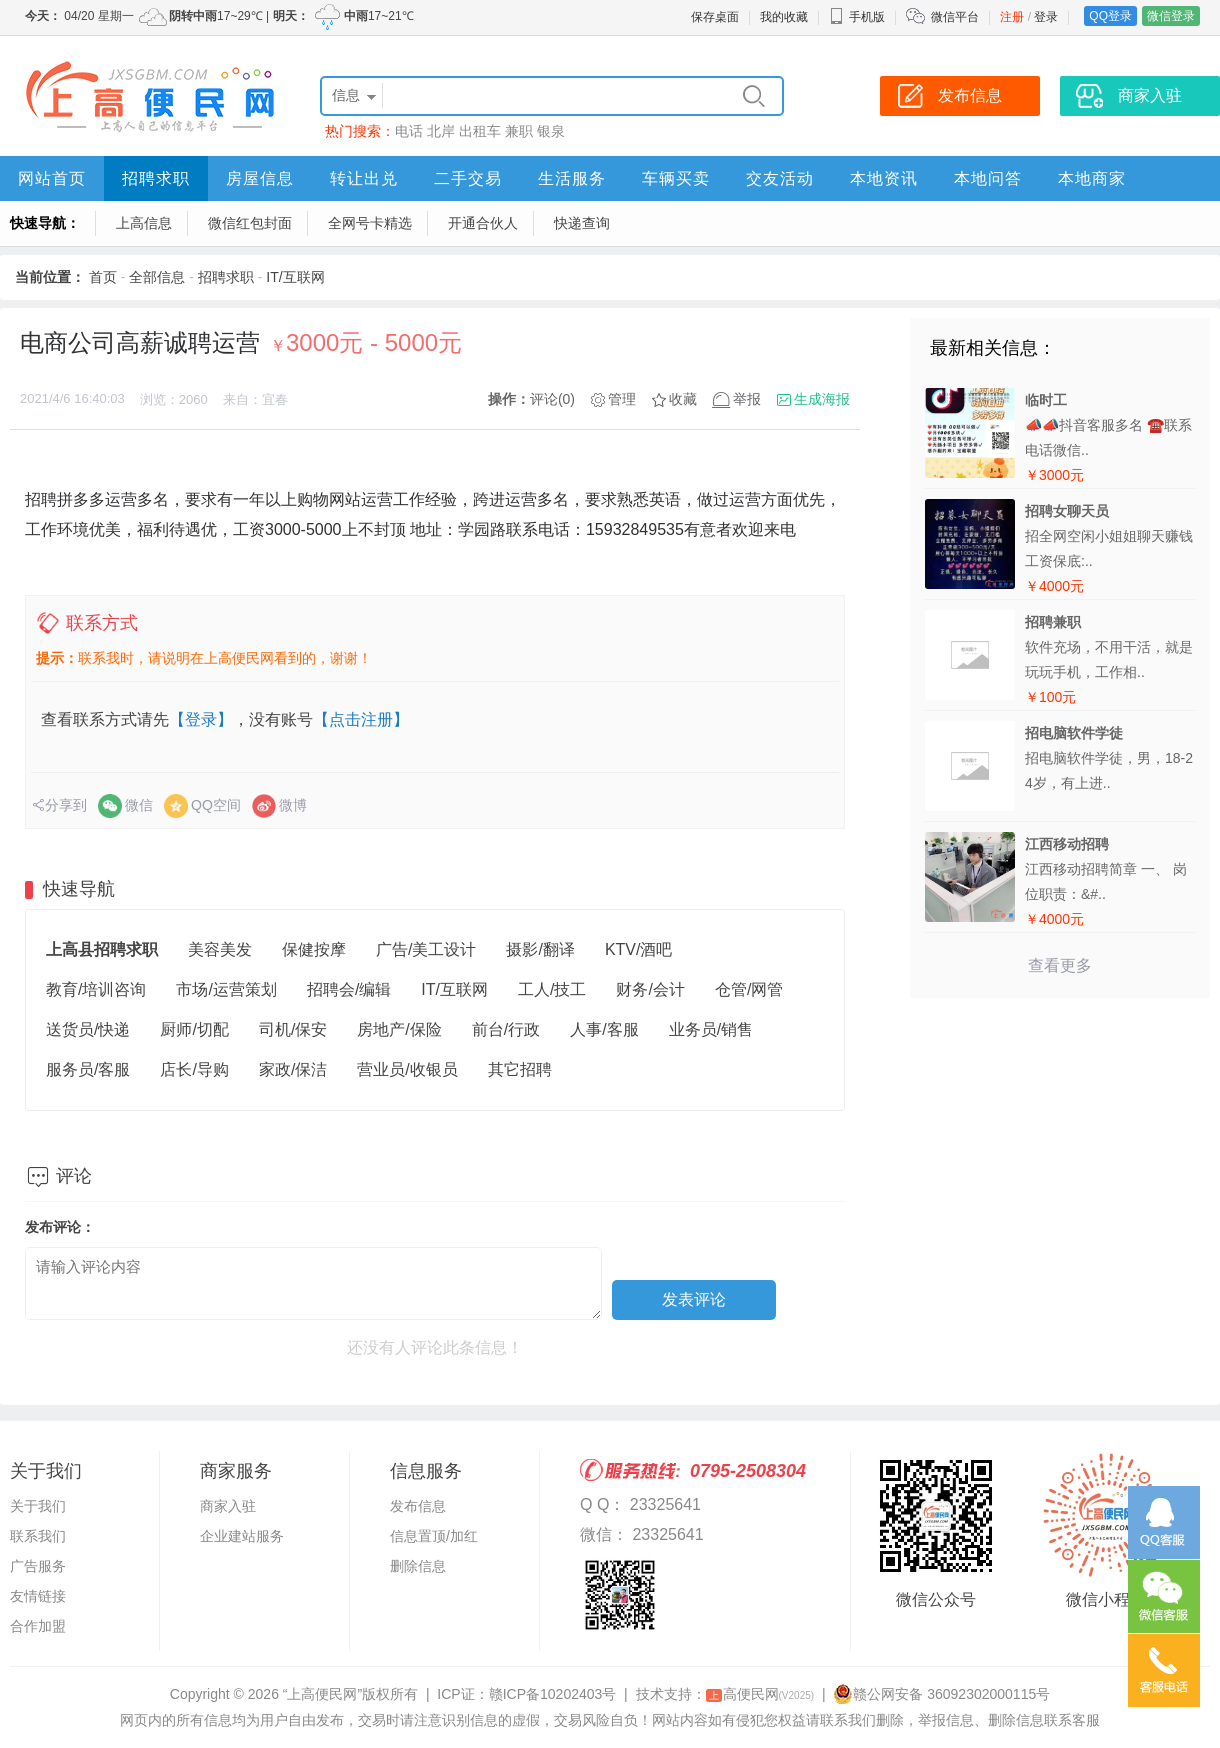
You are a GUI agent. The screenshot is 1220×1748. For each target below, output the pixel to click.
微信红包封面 (250, 223)
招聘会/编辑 (349, 989)
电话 (409, 131)
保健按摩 (314, 949)
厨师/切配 (194, 1029)
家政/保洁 (293, 1069)
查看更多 (1060, 965)
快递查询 (582, 223)
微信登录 (1171, 16)
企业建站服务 (242, 1536)
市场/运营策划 (226, 989)
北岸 (441, 131)
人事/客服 (604, 1029)
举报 (747, 399)
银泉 (551, 131)
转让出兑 (364, 178)
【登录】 (201, 719)
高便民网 (760, 1694)
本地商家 (1092, 178)
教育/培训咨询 (96, 989)
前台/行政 (506, 1029)
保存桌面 (715, 17)
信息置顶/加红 (434, 1536)
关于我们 (38, 1506)
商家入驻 (228, 1506)
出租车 (480, 131)
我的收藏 (784, 17)
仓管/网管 (749, 989)
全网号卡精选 (370, 223)
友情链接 (38, 1596)
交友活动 (780, 178)
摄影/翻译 (540, 949)
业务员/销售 (711, 1029)
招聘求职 (156, 178)
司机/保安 (293, 1029)
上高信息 (144, 223)
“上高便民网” (322, 1694)
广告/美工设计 (426, 949)
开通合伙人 (483, 223)
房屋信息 (260, 178)
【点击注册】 (361, 719)
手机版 (857, 17)
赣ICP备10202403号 (553, 1694)
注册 (1012, 17)
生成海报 (822, 399)
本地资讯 (884, 178)
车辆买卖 (676, 178)
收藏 (683, 399)
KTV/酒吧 (639, 949)
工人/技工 (552, 989)
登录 (1046, 17)
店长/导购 (194, 1069)
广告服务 (38, 1566)
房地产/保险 (399, 1029)
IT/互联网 (295, 277)
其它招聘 (520, 1069)
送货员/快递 (88, 1029)
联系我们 (38, 1536)
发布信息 (418, 1506)
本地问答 (988, 178)
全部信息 (157, 277)
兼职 (519, 131)
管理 (622, 399)
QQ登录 (1110, 16)
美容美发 (220, 949)
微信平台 (955, 17)
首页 (103, 277)
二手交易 (468, 178)
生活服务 (572, 178)
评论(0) (552, 399)
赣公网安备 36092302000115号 (941, 1694)
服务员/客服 (88, 1069)
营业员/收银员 (407, 1069)
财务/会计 (650, 989)
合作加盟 (38, 1626)
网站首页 (52, 178)
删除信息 (418, 1566)
